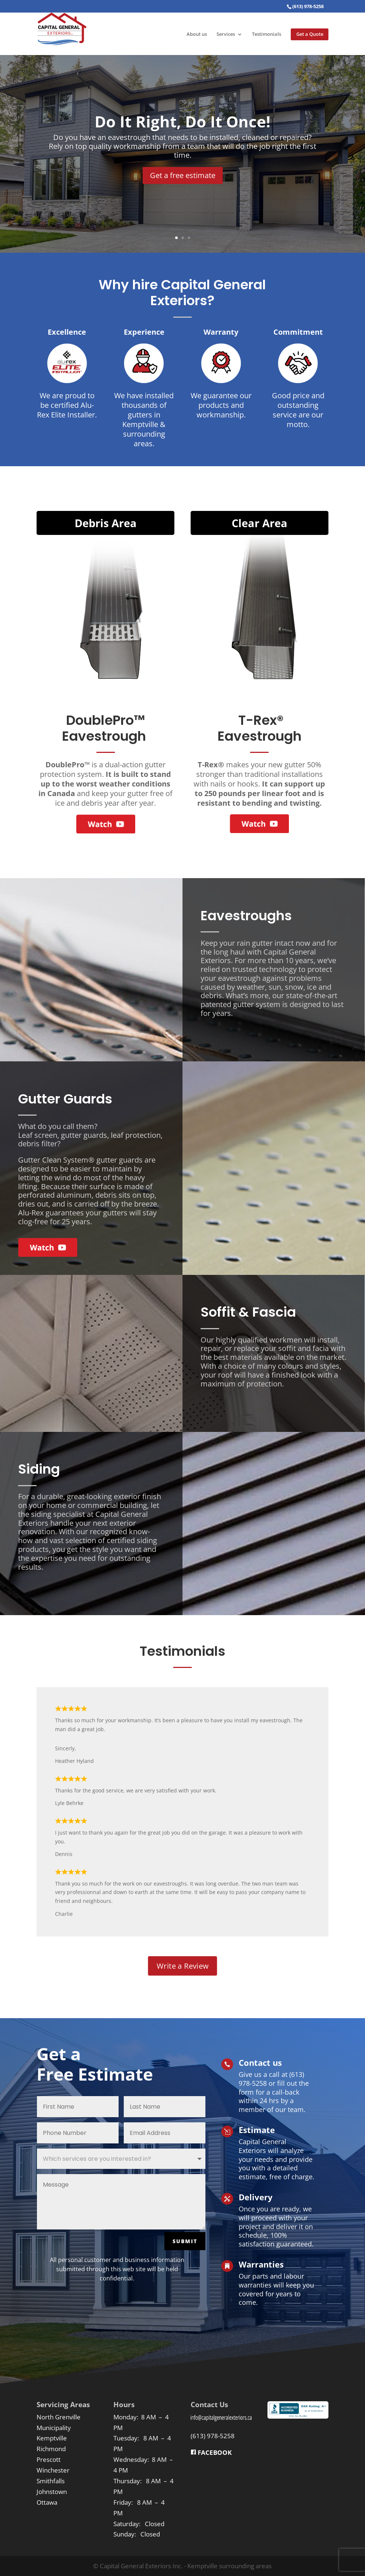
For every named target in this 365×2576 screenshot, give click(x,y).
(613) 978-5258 (213, 2436)
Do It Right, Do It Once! (182, 121)
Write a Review (183, 1966)
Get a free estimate (182, 175)
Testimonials (266, 34)
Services (225, 34)
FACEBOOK (211, 2452)
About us (197, 34)
